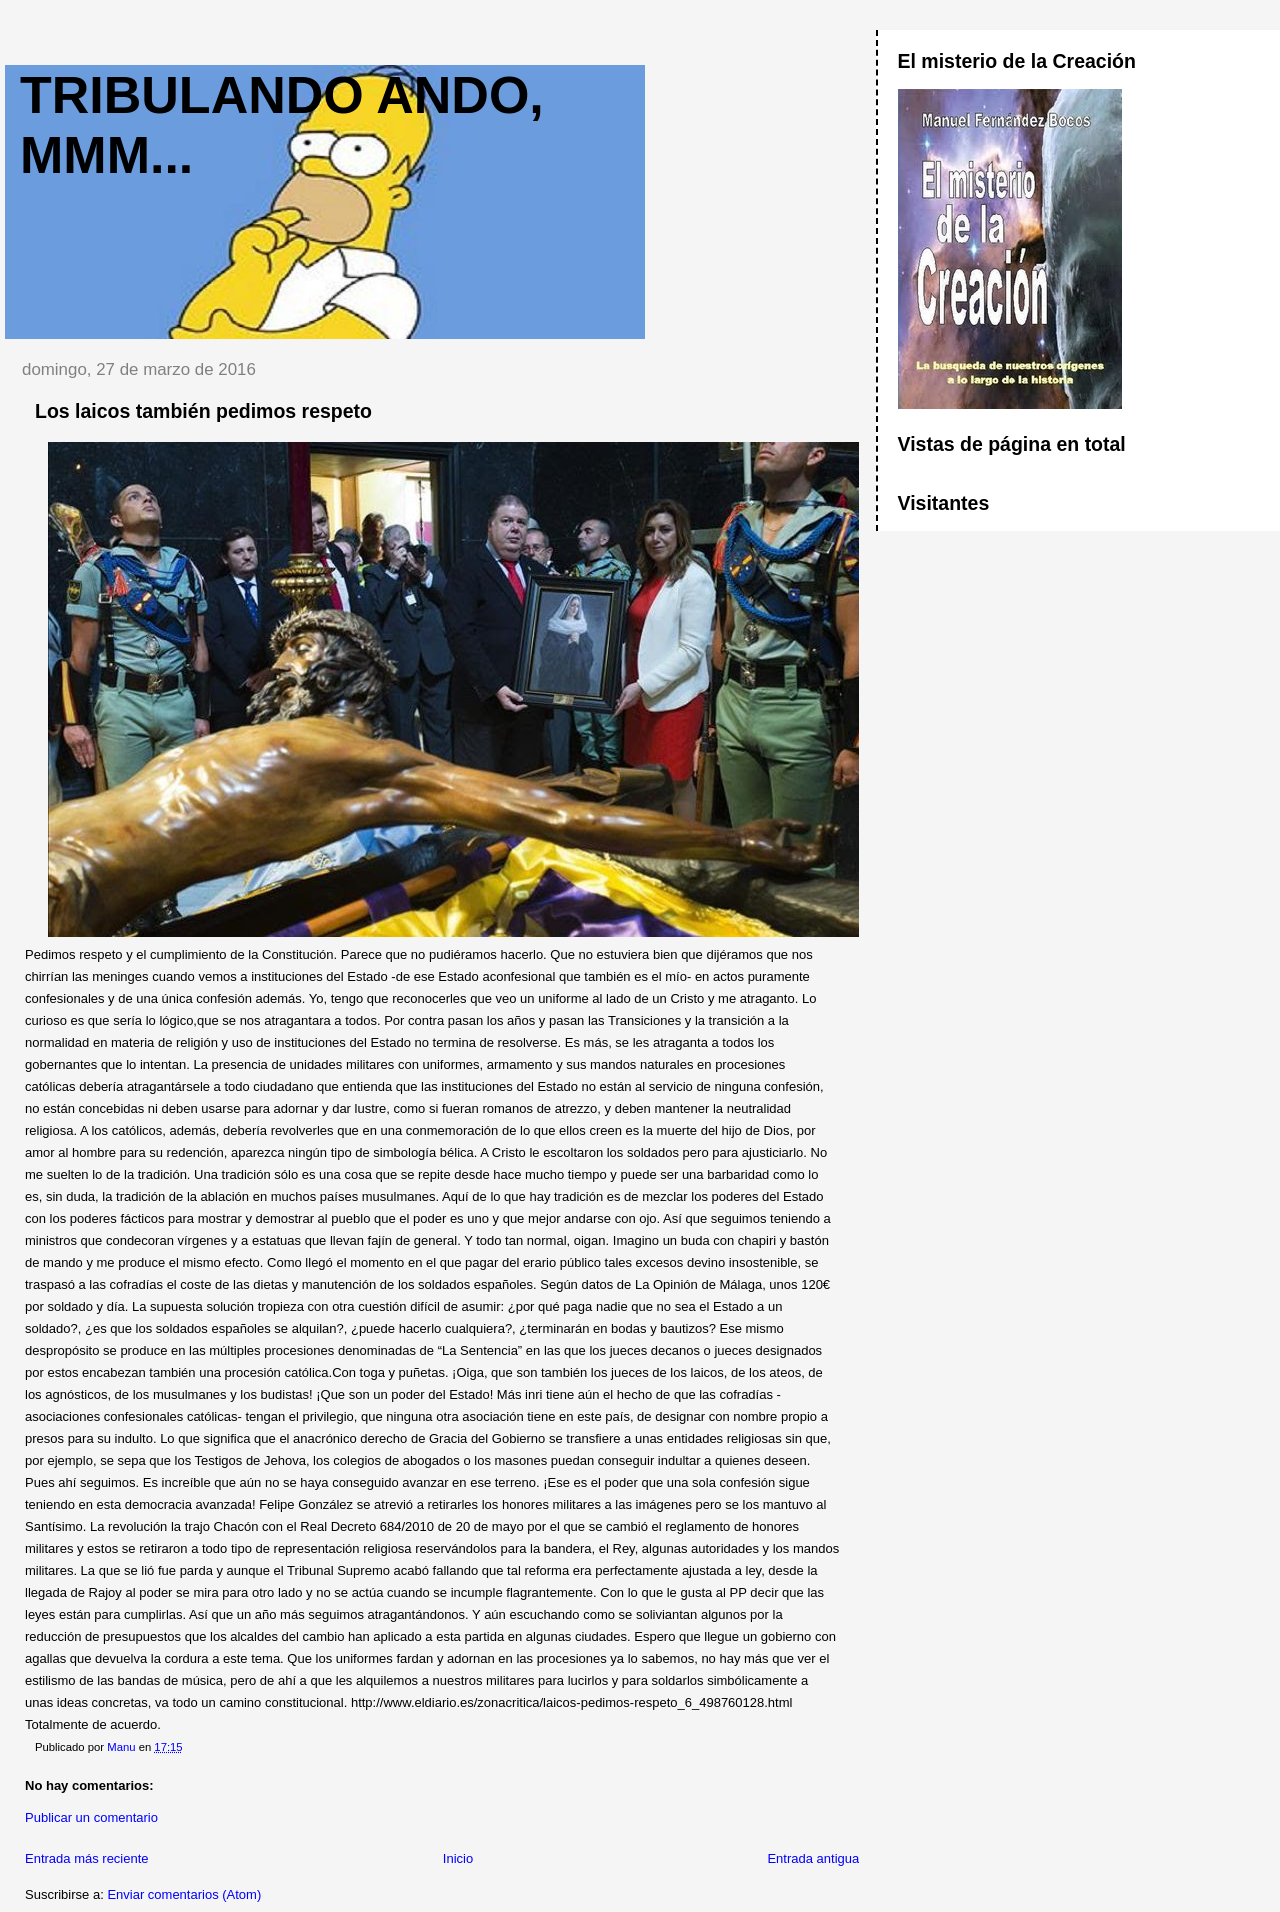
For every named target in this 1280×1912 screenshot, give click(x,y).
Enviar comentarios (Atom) (184, 1894)
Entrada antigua (813, 1858)
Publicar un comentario (91, 1817)
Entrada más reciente (87, 1858)
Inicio (458, 1858)
